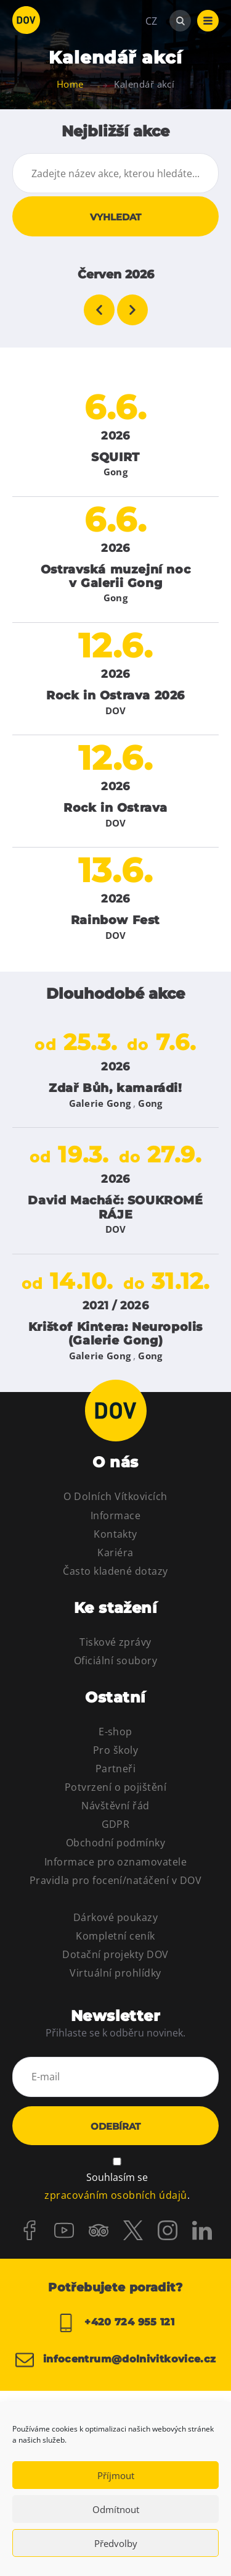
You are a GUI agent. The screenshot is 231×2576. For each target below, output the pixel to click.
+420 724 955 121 (115, 2323)
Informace (115, 1515)
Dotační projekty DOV (115, 1954)
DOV (115, 710)
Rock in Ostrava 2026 (115, 695)
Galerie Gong (100, 1103)
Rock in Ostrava (115, 808)
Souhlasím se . (116, 2187)
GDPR (116, 1824)
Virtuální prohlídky (115, 1973)
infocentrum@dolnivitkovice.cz (115, 2360)
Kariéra (115, 1552)
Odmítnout (115, 2509)
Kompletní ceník (115, 1936)
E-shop (115, 1731)
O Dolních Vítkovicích (115, 1496)
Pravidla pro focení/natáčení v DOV (115, 1880)
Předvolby (115, 2543)
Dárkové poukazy (115, 1917)
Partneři (115, 1768)
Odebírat (115, 2126)
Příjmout (115, 2475)
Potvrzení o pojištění (115, 1787)
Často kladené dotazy (115, 1571)
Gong (115, 471)
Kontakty (115, 1534)
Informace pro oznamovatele (115, 1862)
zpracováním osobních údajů (115, 2195)
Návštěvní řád (115, 1805)
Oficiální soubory (115, 1660)
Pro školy (115, 1750)
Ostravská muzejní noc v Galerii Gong (116, 576)
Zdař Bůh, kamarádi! (115, 1088)
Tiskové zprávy (115, 1642)
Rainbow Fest (115, 920)
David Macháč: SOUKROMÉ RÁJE (115, 1207)
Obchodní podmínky (115, 1842)
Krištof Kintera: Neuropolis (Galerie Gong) (115, 1334)
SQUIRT (115, 457)
